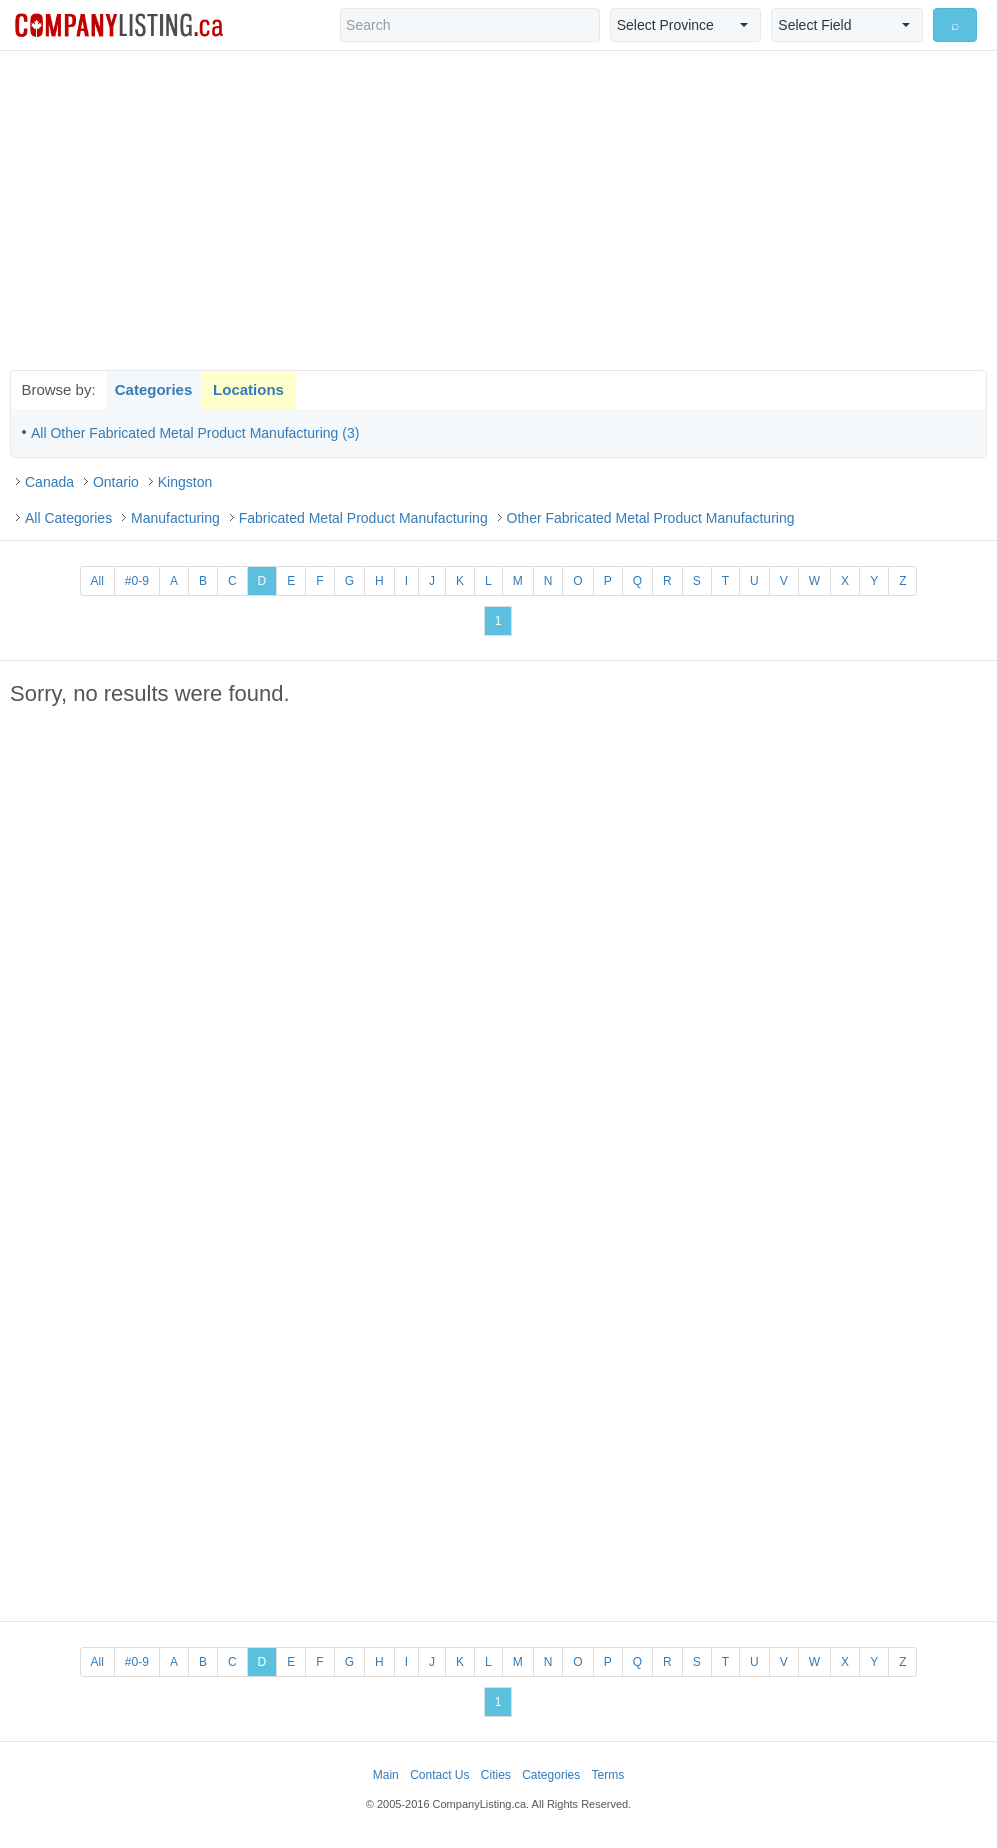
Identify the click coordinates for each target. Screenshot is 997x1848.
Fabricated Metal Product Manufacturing (363, 518)
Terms (608, 1775)
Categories (154, 389)
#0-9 (137, 581)
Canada (49, 482)
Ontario (116, 482)
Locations (248, 389)
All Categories (68, 518)
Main (386, 1775)
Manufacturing (175, 518)
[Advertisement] (499, 210)
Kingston (185, 482)
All (97, 581)
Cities (496, 1775)
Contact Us (439, 1775)
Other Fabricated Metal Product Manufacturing (651, 518)
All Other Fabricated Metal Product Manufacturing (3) (195, 433)
